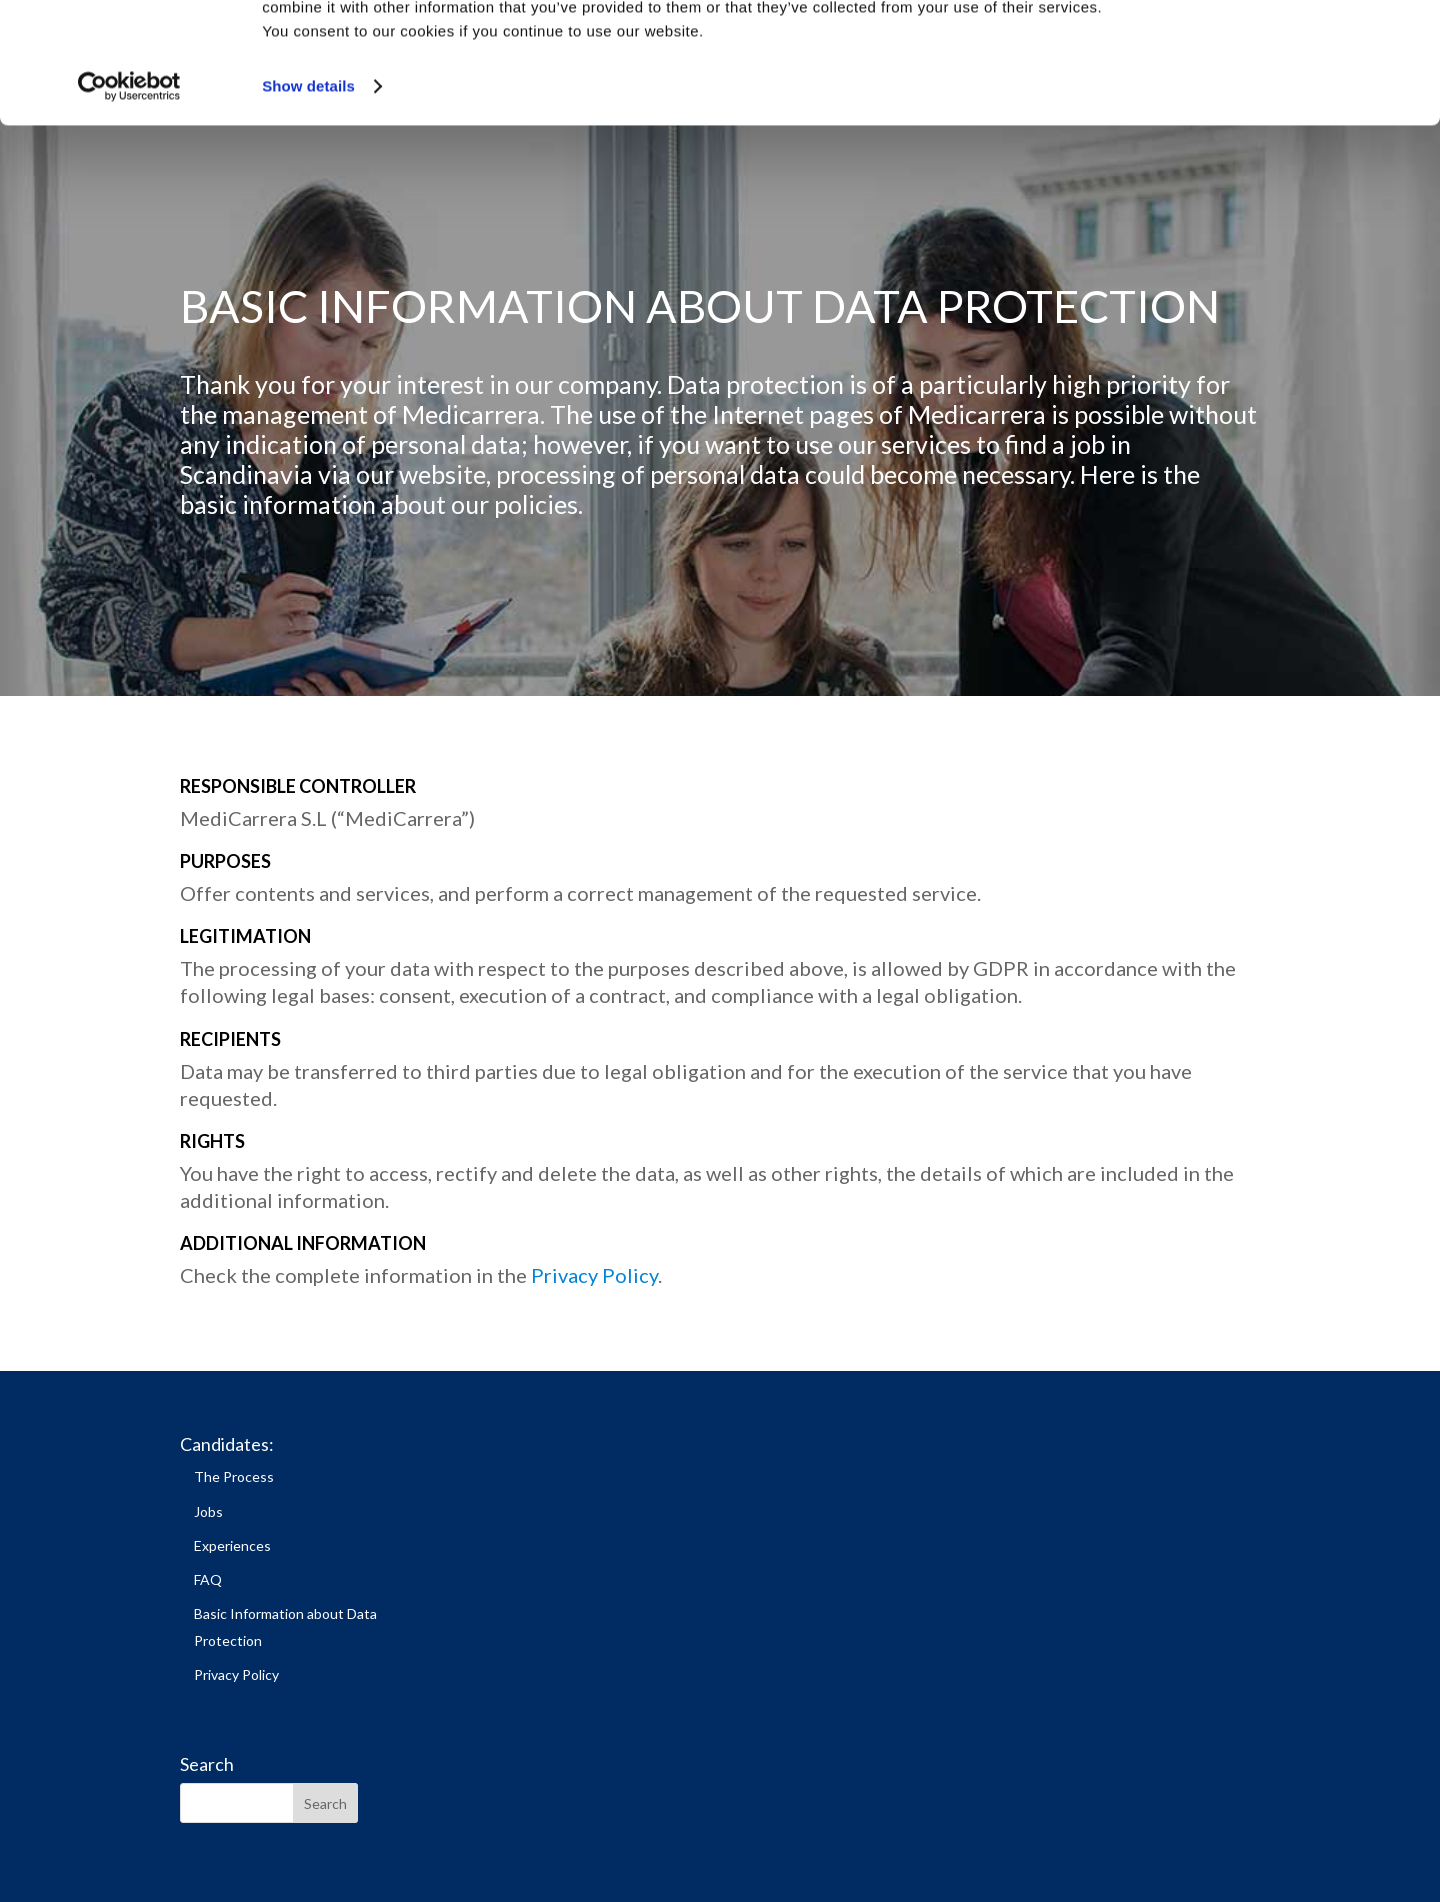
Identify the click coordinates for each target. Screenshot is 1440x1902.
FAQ (208, 1579)
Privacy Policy (594, 1275)
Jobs (208, 1511)
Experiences (232, 1545)
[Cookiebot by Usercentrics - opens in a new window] (129, 200)
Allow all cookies (1273, 49)
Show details (308, 199)
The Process (234, 1476)
